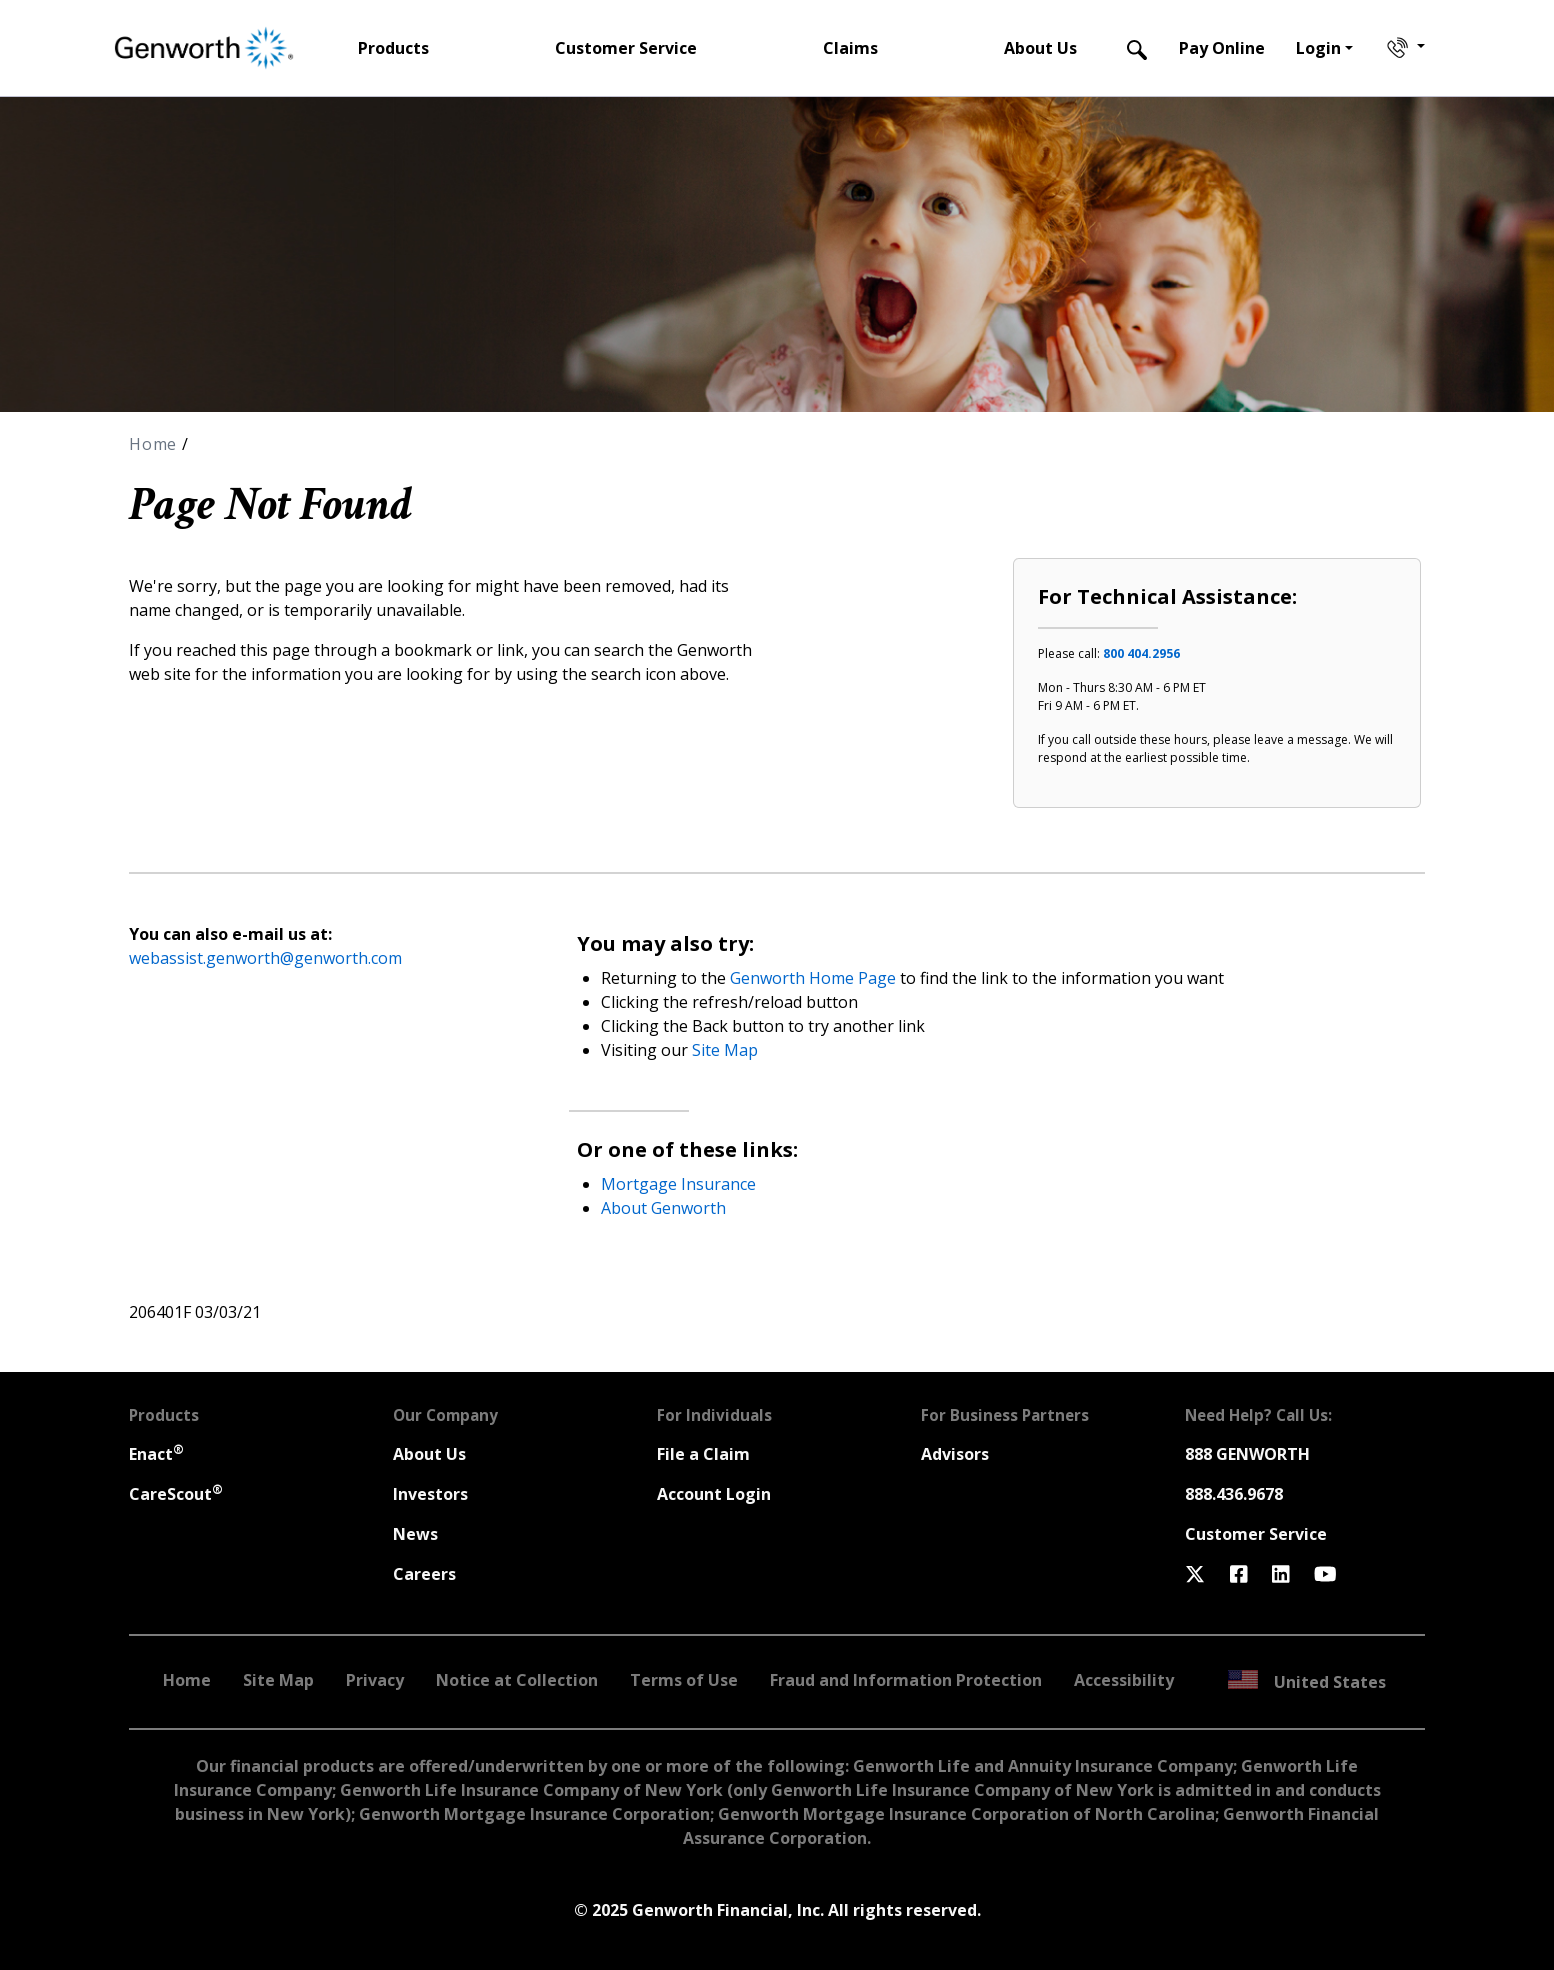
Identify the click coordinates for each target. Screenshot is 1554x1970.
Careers (424, 1574)
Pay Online (1222, 48)
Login (1318, 48)
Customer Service (626, 48)
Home (155, 444)
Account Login (714, 1494)
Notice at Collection (517, 1680)
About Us (1040, 48)
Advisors (955, 1454)
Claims (850, 48)
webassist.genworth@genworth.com (265, 958)
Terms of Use (684, 1680)
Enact (156, 1454)
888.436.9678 (1234, 1494)
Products (393, 48)
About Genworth (663, 1208)
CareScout (176, 1494)
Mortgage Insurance (678, 1184)
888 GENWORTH (1247, 1454)
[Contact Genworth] (1404, 48)
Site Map (725, 1050)
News (415, 1534)
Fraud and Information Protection (906, 1680)
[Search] (1137, 48)
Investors (430, 1494)
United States (1307, 1681)
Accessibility (1124, 1680)
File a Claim (703, 1454)
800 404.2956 (1141, 653)
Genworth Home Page (813, 978)
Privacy (375, 1680)
